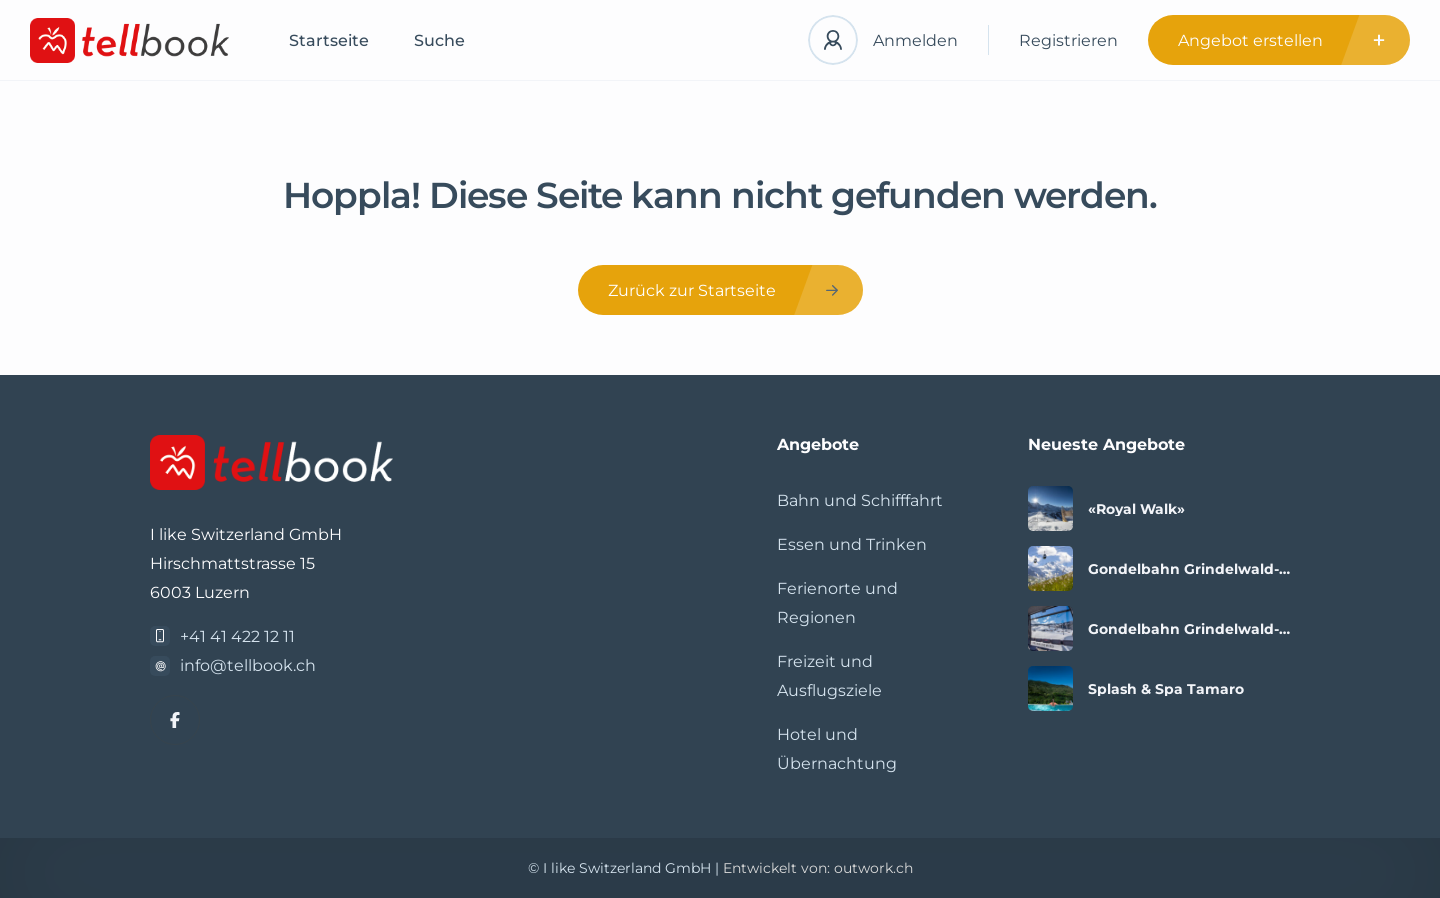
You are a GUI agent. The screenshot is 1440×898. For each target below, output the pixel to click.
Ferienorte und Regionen (837, 603)
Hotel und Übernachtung (837, 749)
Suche (439, 40)
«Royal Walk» (1136, 509)
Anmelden (915, 40)
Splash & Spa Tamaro (1166, 689)
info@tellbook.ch (248, 665)
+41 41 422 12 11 (237, 636)
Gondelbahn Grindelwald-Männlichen (1183, 569)
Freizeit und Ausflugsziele (829, 676)
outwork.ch (873, 868)
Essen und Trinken (852, 544)
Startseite (329, 40)
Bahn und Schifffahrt (860, 500)
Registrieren (1068, 40)
